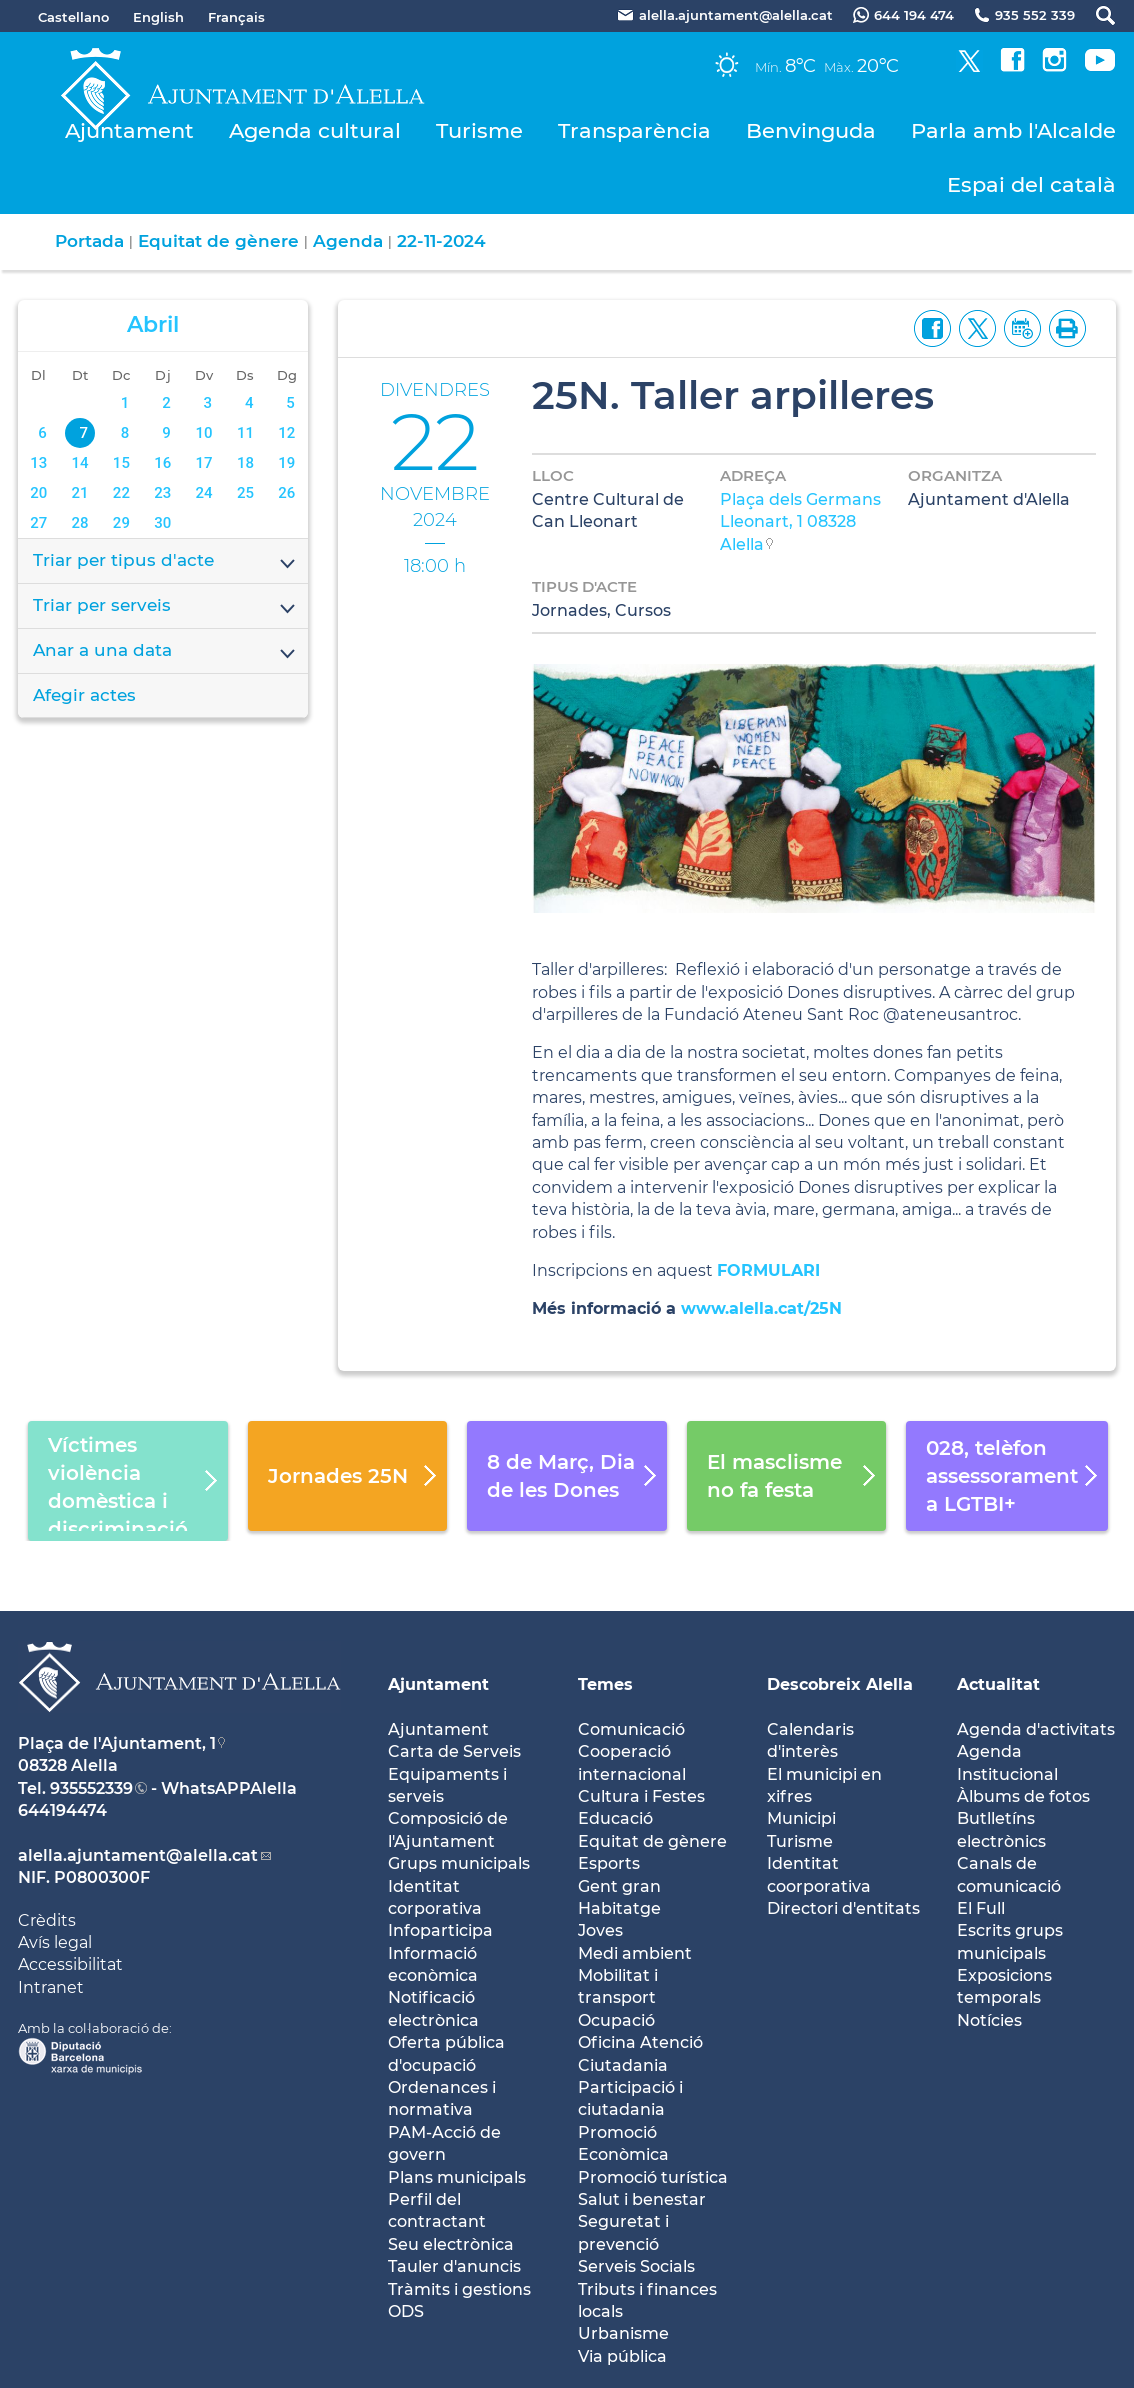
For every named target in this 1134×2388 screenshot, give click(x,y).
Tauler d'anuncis (454, 2266)
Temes (605, 1684)
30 (162, 523)
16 (162, 463)
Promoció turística (653, 2177)
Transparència (634, 130)
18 (245, 463)
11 (245, 433)
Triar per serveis (165, 607)
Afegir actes (84, 695)
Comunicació (631, 1729)
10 (204, 433)
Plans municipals (457, 2177)
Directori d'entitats (843, 1908)
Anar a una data (165, 652)
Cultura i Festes (641, 1796)
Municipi (801, 1818)
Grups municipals (459, 1863)
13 (38, 463)
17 (204, 463)
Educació (615, 1818)
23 (162, 493)
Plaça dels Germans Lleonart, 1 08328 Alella (800, 522)
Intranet (51, 1987)
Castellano (73, 17)
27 (38, 523)
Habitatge (619, 1908)
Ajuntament (129, 130)
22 (121, 493)
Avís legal (55, 1942)
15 (121, 463)
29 (121, 523)
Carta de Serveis (454, 1751)
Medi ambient (635, 1953)
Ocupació (616, 2020)
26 (286, 493)
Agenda (348, 241)
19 (286, 463)
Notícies (989, 2020)
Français (236, 17)
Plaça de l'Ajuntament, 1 (117, 1743)
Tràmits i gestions (459, 2289)
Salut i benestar (642, 2199)
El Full (981, 1908)
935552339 (91, 1788)
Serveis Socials (636, 2266)
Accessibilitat (70, 1964)
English (158, 17)
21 (80, 493)
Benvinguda (811, 130)
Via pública (622, 2356)
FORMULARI (771, 1270)
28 (80, 523)
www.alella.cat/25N (761, 1308)
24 (204, 493)
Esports (609, 1863)
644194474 (62, 1810)
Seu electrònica (451, 2244)
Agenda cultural (315, 130)
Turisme (479, 130)
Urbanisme (623, 2333)
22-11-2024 (441, 241)
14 (80, 463)
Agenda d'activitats (1036, 1729)
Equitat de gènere (218, 241)
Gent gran (619, 1886)
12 (286, 433)
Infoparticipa (440, 1930)
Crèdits (47, 1920)
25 (245, 493)
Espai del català (1031, 184)
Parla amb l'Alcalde (1013, 130)
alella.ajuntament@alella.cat (138, 1855)
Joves (600, 1930)
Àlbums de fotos (1023, 1796)
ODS (406, 2311)
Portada (89, 241)
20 (38, 493)
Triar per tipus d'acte (165, 562)
